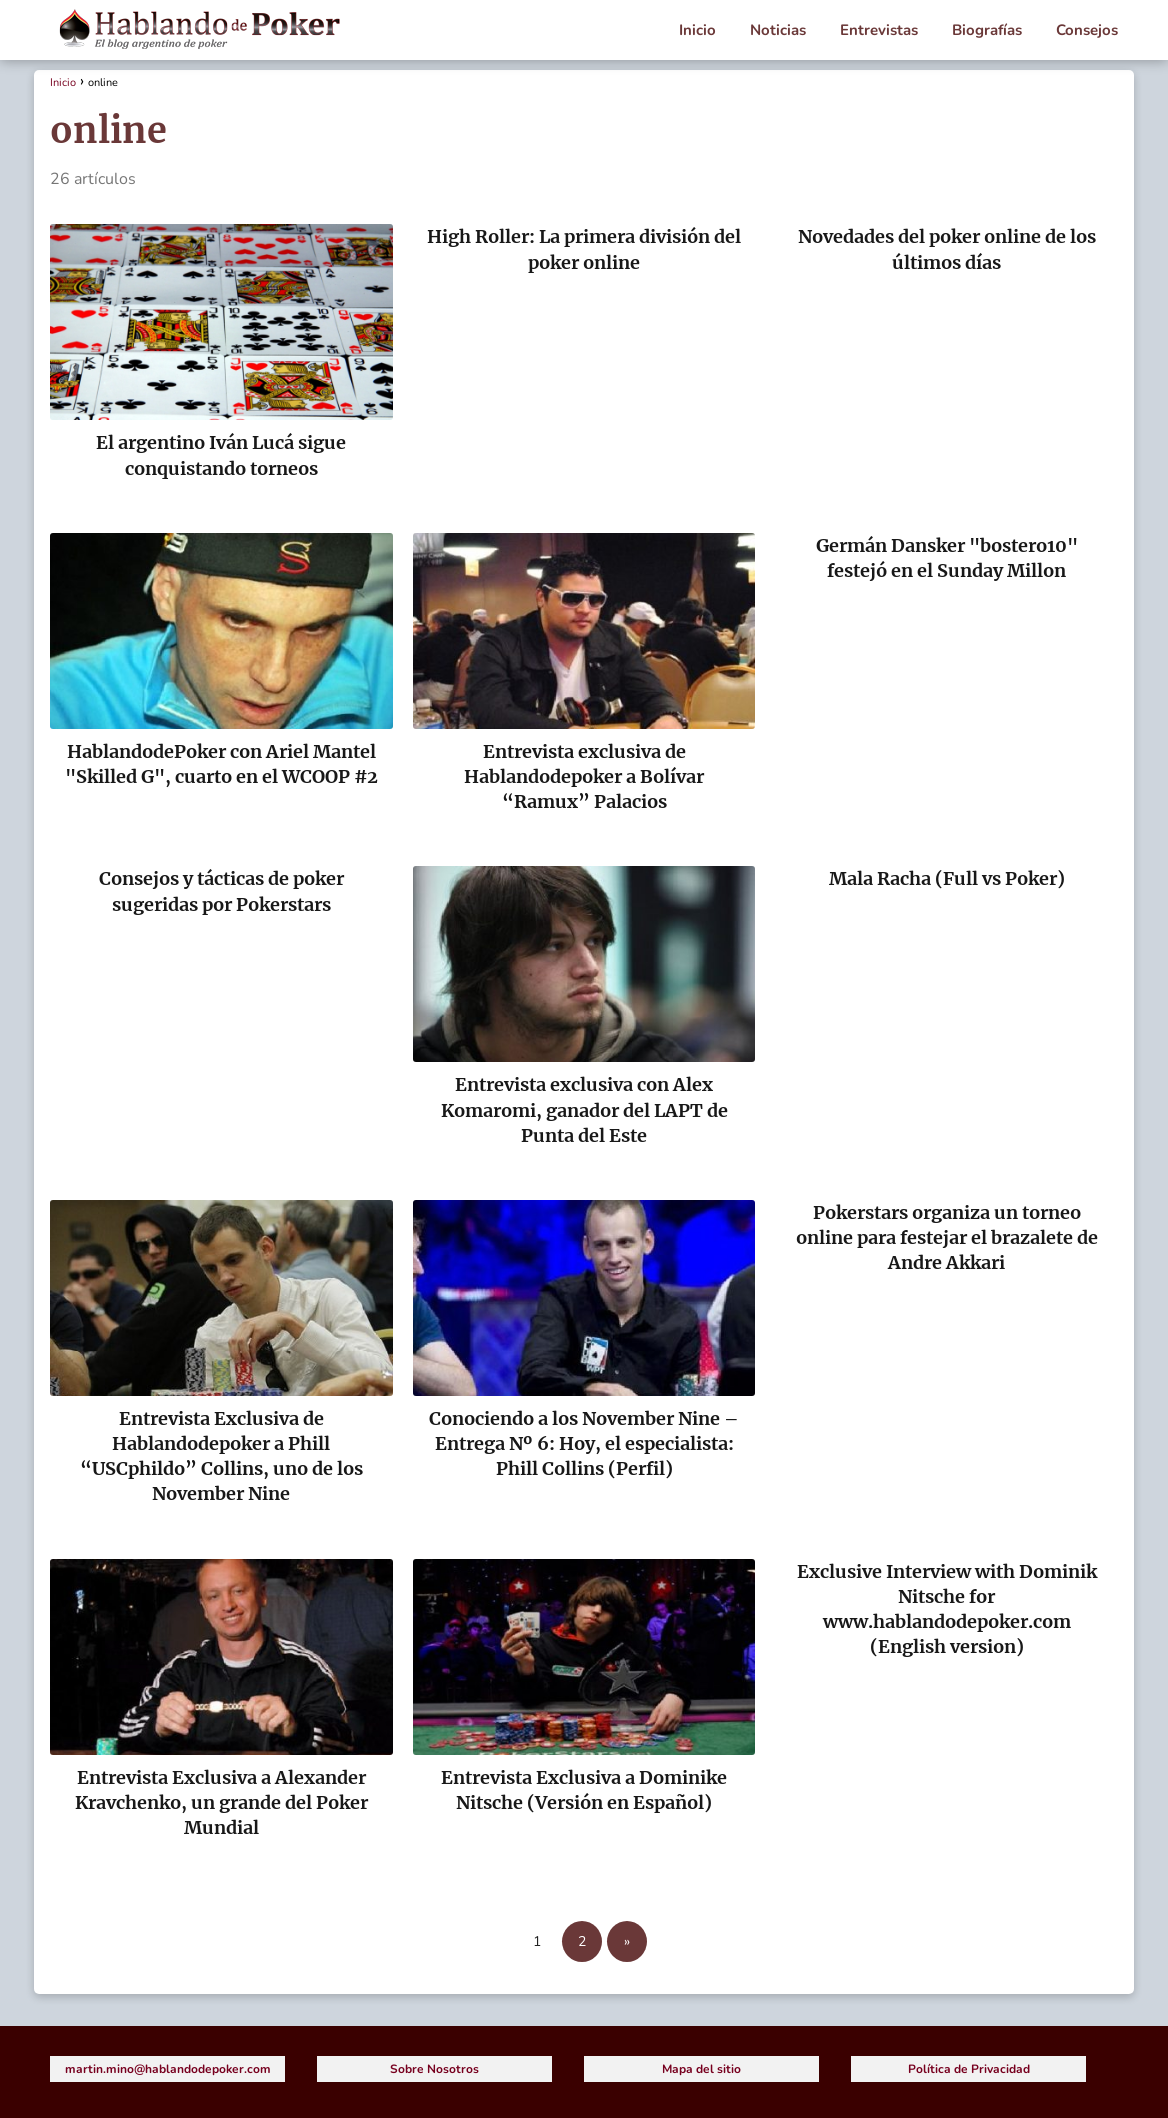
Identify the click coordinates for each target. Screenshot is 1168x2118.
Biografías (987, 30)
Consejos (1087, 30)
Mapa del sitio (701, 2069)
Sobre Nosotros (434, 2069)
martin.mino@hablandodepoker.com (168, 2069)
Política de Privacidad (969, 2069)
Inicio (697, 30)
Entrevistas (879, 30)
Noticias (778, 30)
